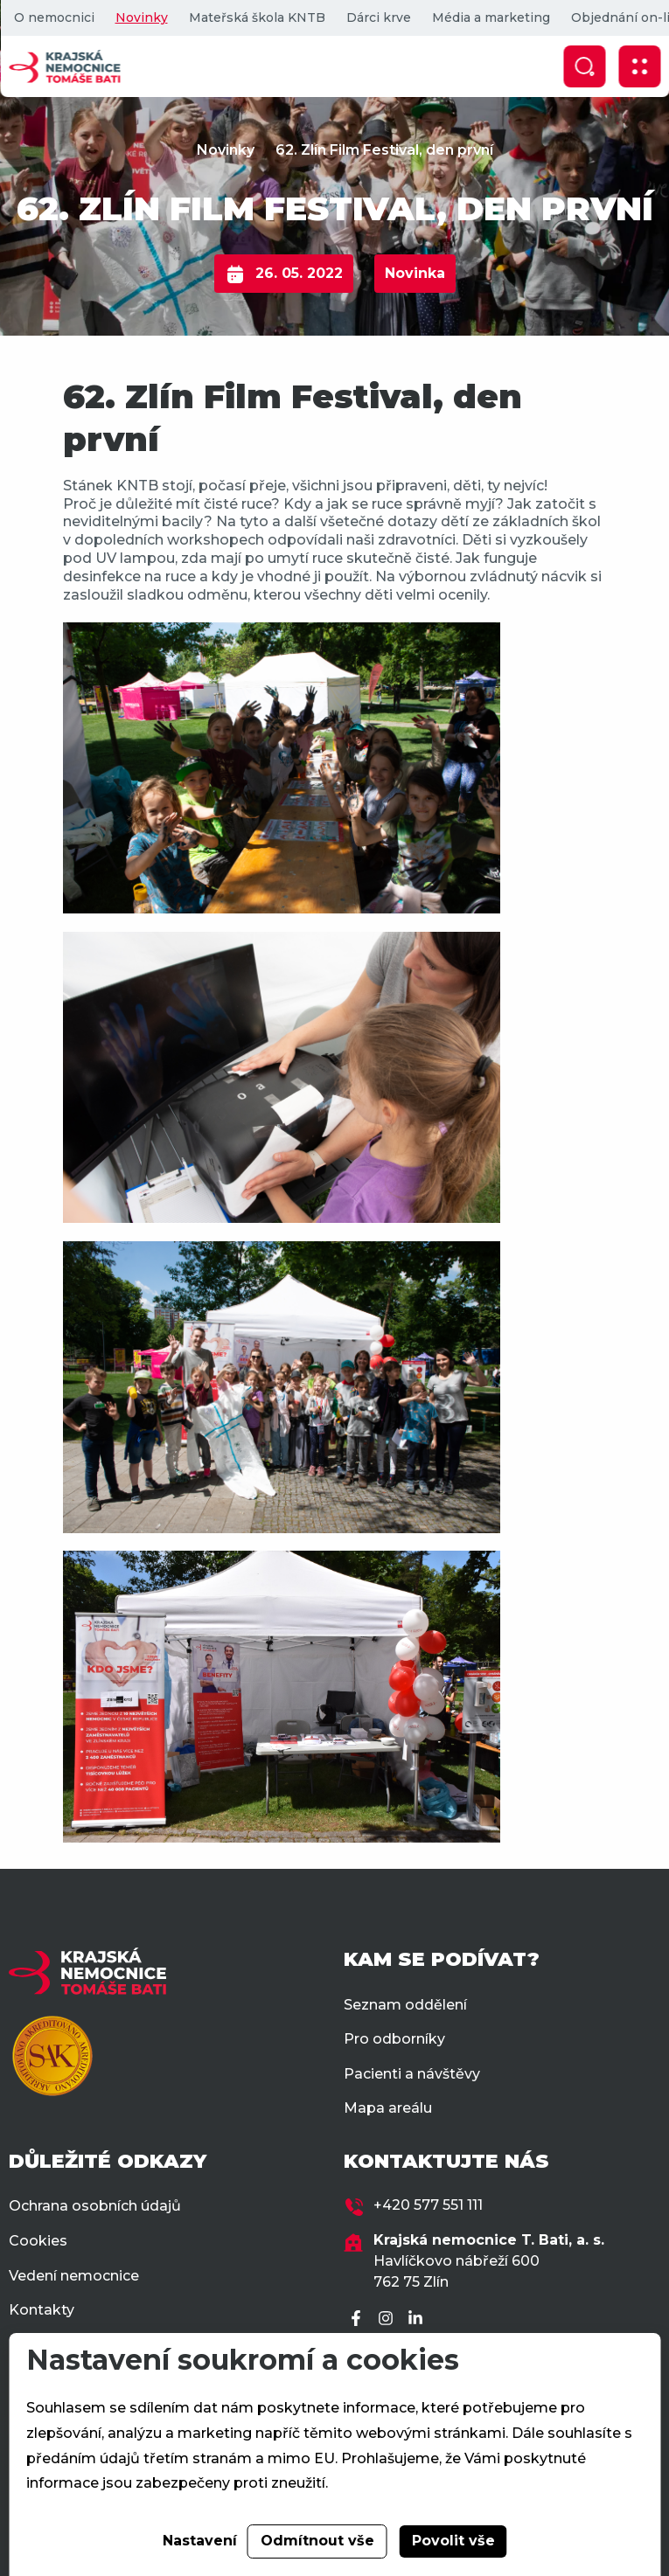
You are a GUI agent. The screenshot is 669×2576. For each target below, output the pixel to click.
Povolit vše (453, 2540)
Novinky (141, 17)
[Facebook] (358, 2319)
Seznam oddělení (405, 2004)
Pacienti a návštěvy (412, 2074)
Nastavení (200, 2540)
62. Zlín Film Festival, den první (384, 150)
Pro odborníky (394, 2039)
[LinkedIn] (418, 2319)
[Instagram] (388, 2319)
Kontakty (41, 2310)
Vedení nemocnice (74, 2275)
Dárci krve (377, 17)
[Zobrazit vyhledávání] (584, 66)
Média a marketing (490, 17)
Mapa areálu (388, 2108)
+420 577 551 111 (428, 2205)
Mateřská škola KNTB (256, 17)
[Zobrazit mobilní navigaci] (639, 66)
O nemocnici (53, 17)
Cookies (38, 2240)
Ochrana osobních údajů (95, 2206)
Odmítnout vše (317, 2540)
